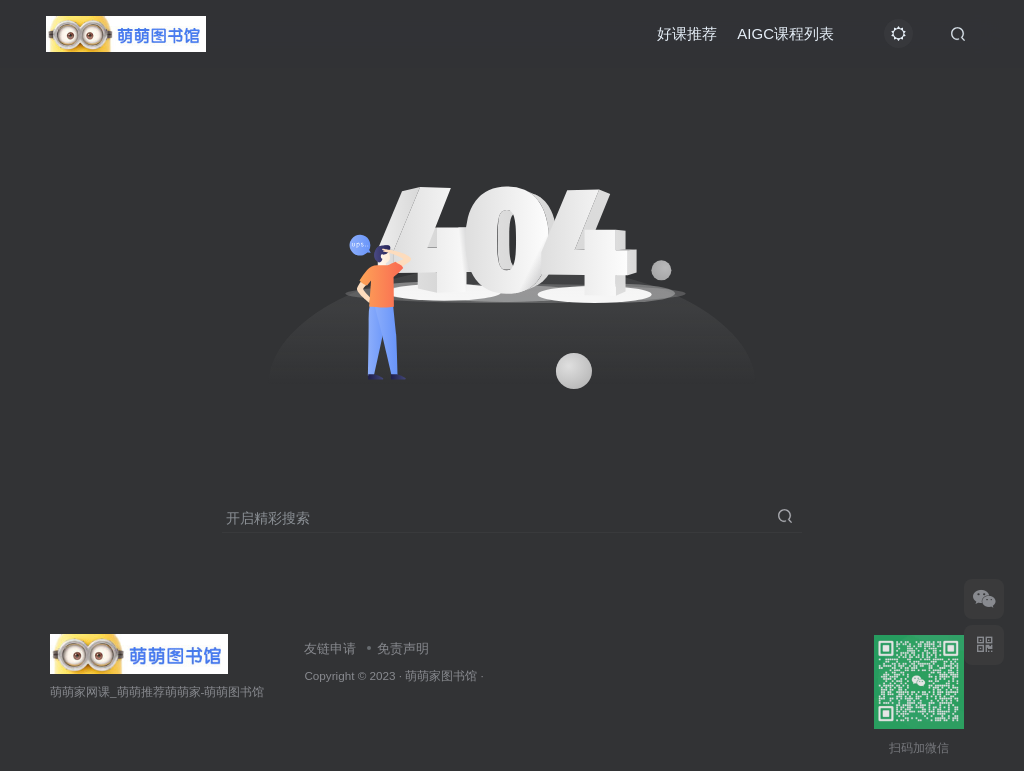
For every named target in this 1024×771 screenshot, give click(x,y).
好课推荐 (687, 33)
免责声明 (403, 648)
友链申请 (330, 648)
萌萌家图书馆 (441, 675)
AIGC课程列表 (785, 33)
